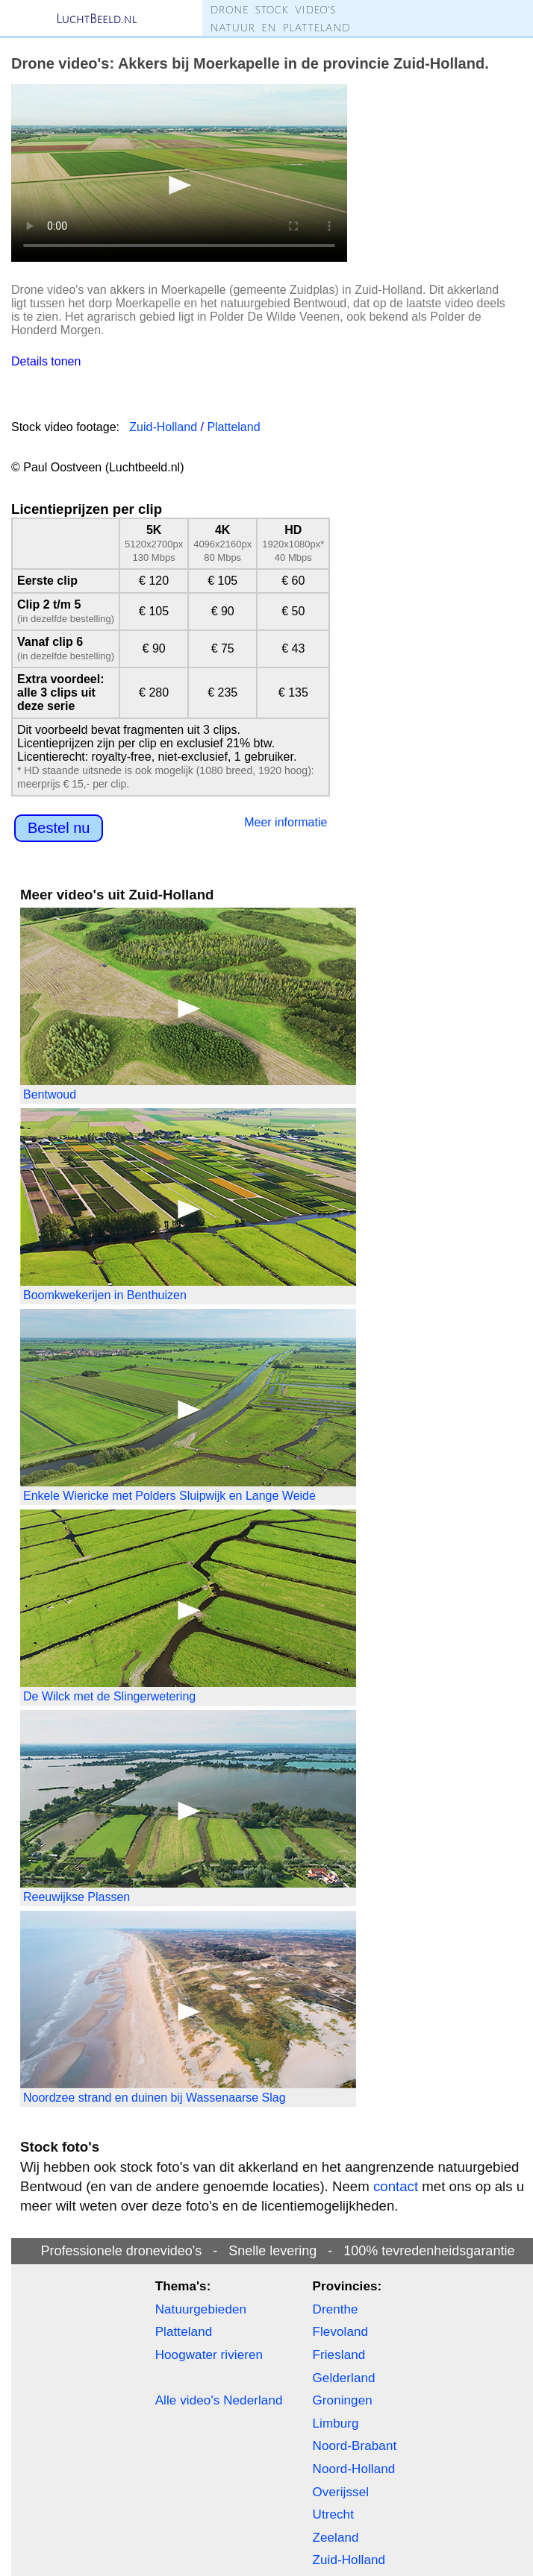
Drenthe (335, 2309)
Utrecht (334, 2514)
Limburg (336, 2423)
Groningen (343, 2400)
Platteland (233, 427)
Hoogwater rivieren (209, 2355)
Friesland (339, 2355)
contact (395, 2186)
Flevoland (341, 2332)
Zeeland (336, 2538)
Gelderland (344, 2378)
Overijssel (341, 2492)
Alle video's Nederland (219, 2400)
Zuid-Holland (163, 427)
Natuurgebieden (200, 2309)
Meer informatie (285, 822)
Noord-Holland (354, 2469)
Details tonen (46, 361)
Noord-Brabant (355, 2446)
